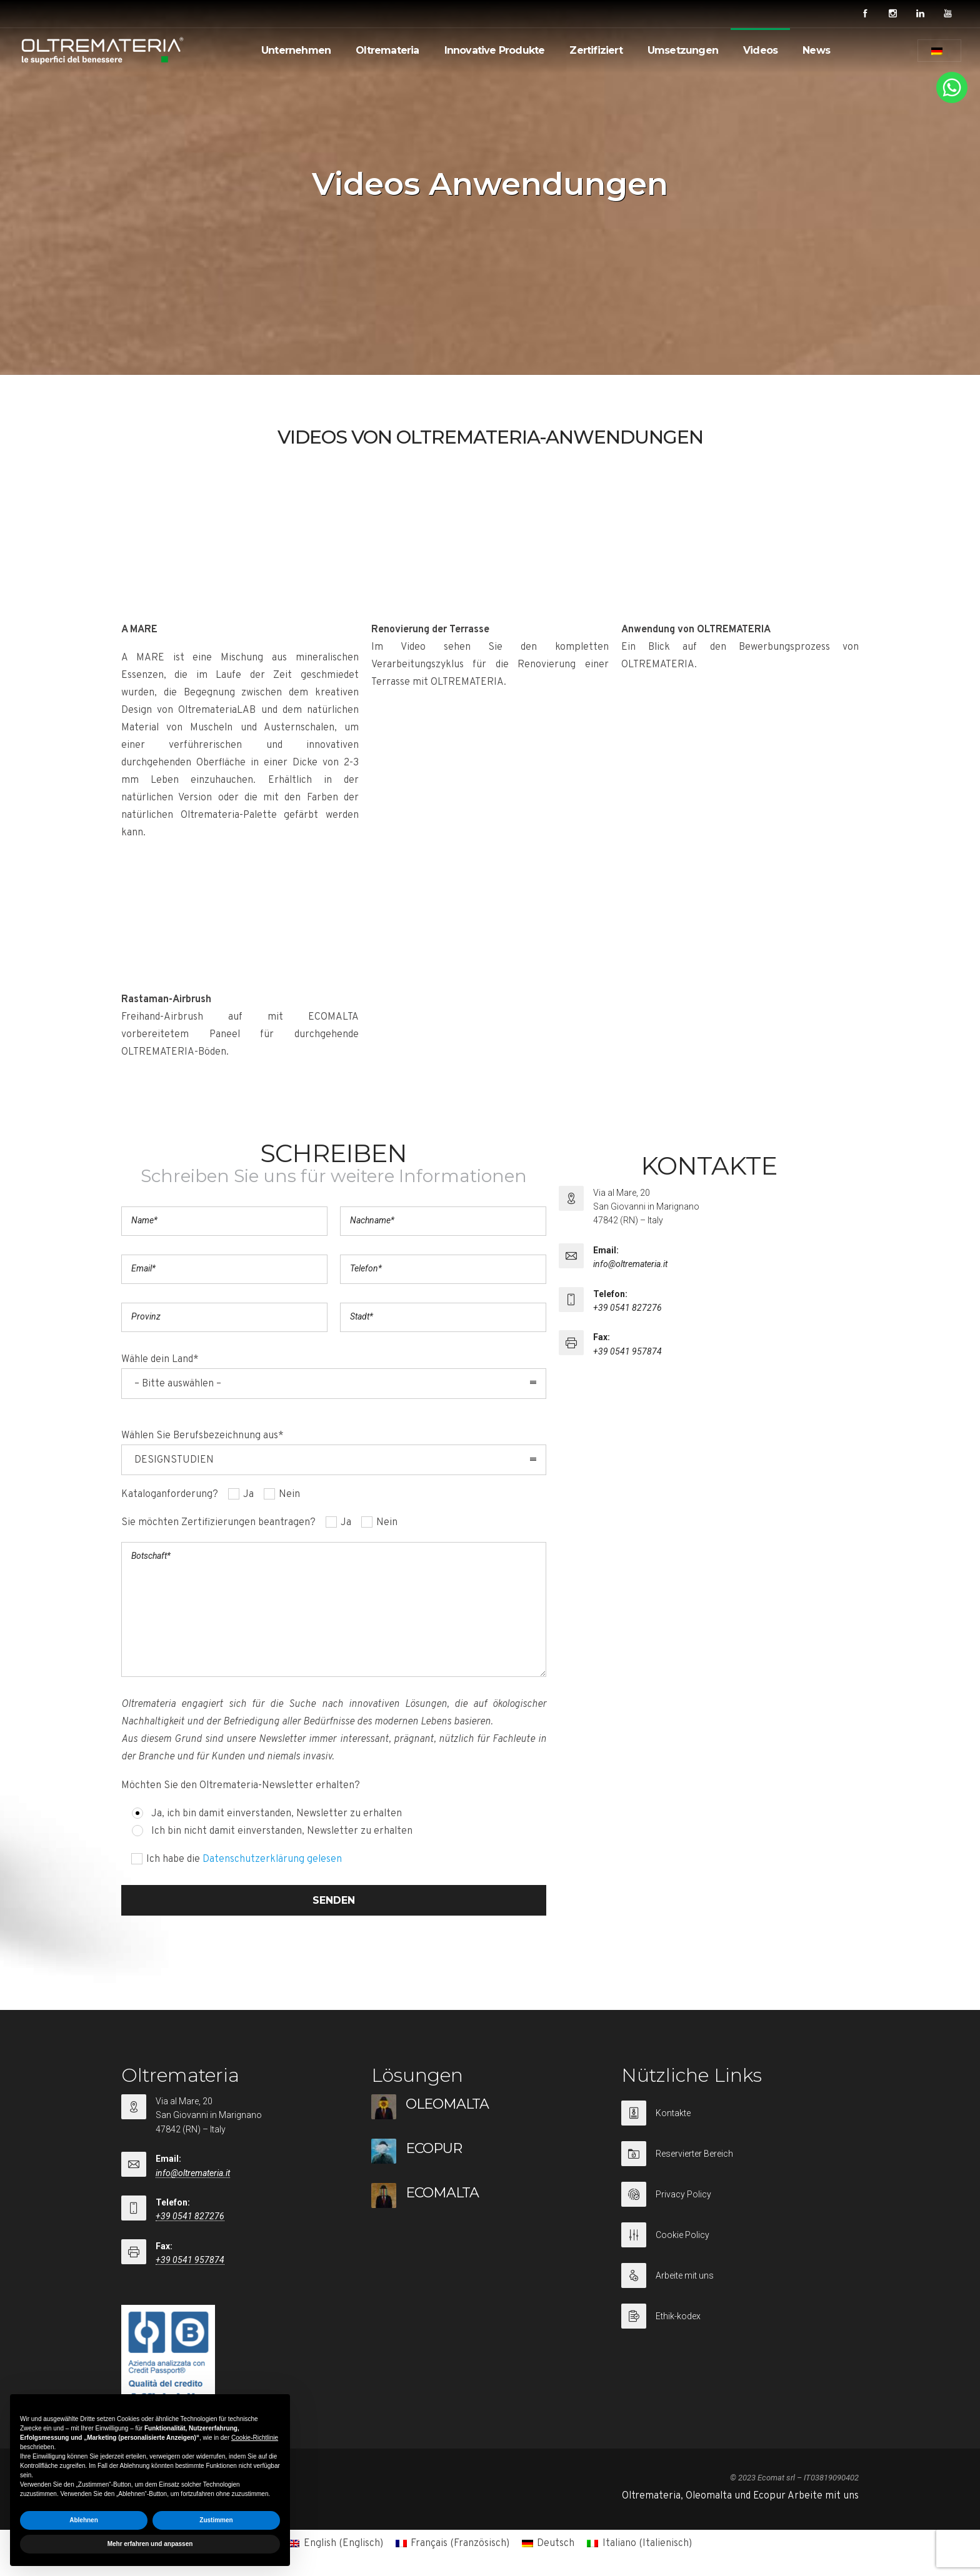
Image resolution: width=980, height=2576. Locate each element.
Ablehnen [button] (83, 2520)
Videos (760, 50)
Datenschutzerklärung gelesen (272, 1859)
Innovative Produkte (494, 50)
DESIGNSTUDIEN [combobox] (174, 1460)
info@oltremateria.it (630, 1264)
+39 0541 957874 (627, 1351)
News (816, 50)
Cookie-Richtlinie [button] (254, 2437)
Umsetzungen (683, 50)
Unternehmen (296, 50)
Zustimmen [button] (215, 2520)
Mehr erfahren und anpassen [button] (150, 2543)
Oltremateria (387, 50)
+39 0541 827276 (627, 1308)
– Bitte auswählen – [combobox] (177, 1384)
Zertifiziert (595, 50)
